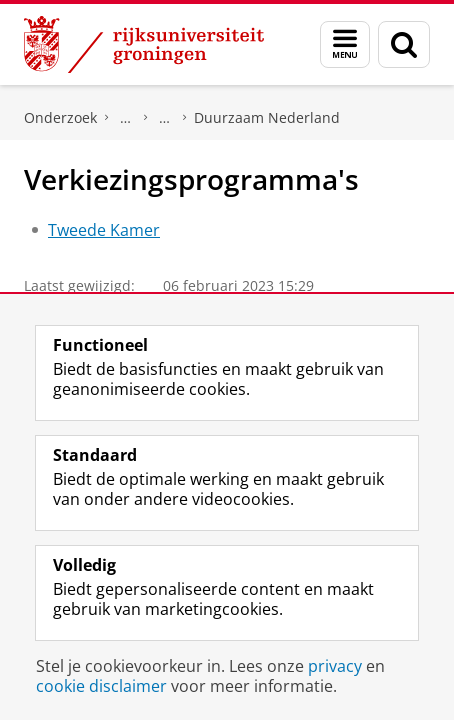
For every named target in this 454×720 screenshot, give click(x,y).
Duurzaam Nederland (267, 117)
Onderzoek (60, 117)
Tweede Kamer (104, 230)
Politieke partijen (165, 118)
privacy (335, 666)
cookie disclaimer (101, 686)
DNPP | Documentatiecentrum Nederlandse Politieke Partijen (126, 118)
